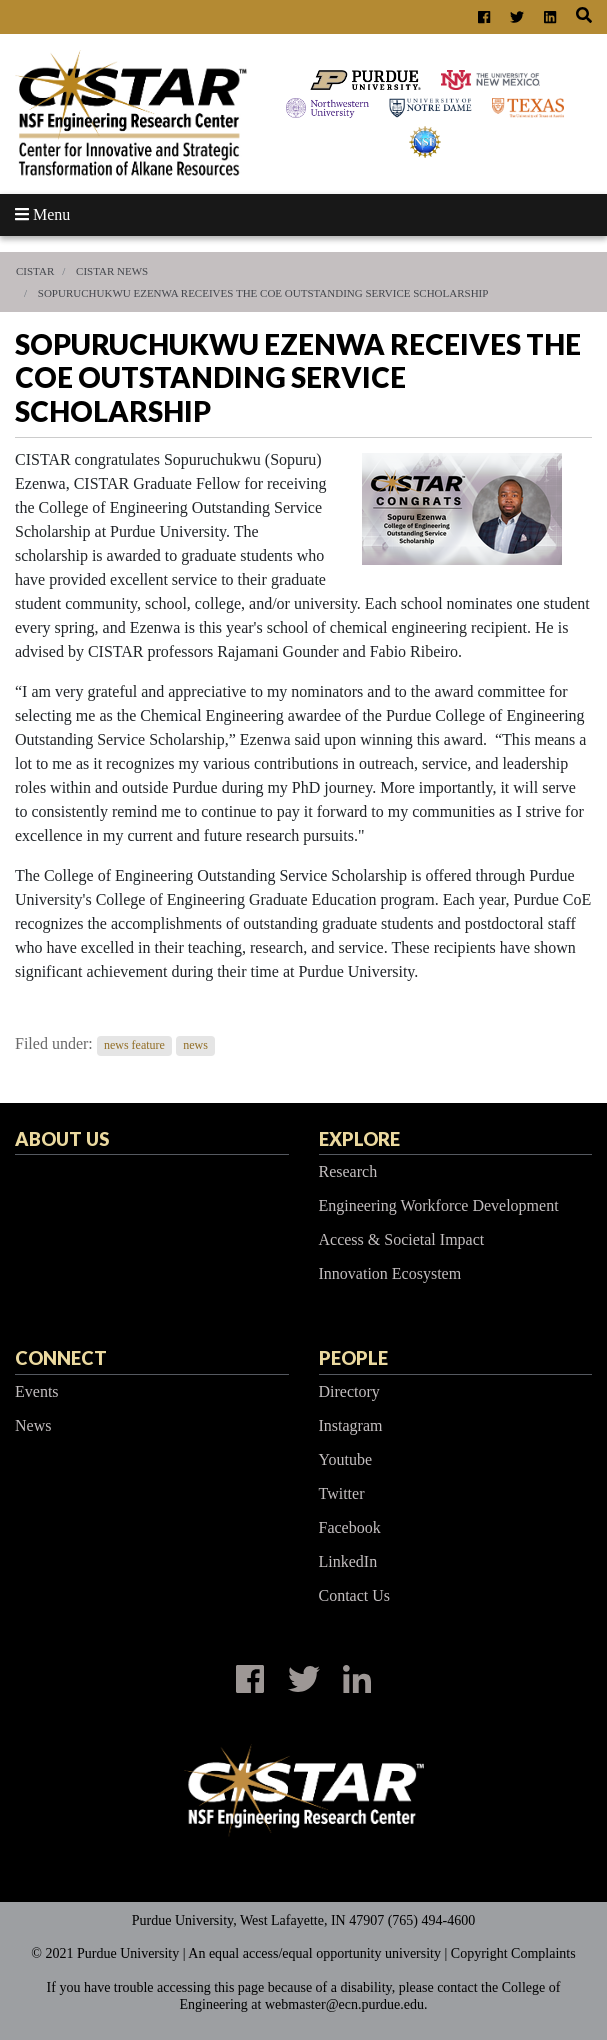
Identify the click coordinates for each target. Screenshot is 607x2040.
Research (348, 1171)
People (353, 1358)
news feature (134, 1045)
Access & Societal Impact (402, 1239)
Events (37, 1391)
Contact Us (355, 1595)
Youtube (346, 1459)
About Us (62, 1139)
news (195, 1045)
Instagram (351, 1425)
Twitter (342, 1493)
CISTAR (35, 271)
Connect (61, 1358)
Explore (359, 1139)
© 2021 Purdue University (105, 1953)
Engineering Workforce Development (439, 1205)
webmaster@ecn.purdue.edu (344, 2004)
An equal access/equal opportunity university (314, 1953)
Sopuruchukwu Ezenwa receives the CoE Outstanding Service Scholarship (263, 293)
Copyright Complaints (513, 1953)
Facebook (350, 1527)
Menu (42, 214)
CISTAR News (112, 271)
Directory (349, 1391)
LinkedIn (348, 1561)
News (33, 1425)
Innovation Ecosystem (390, 1273)
